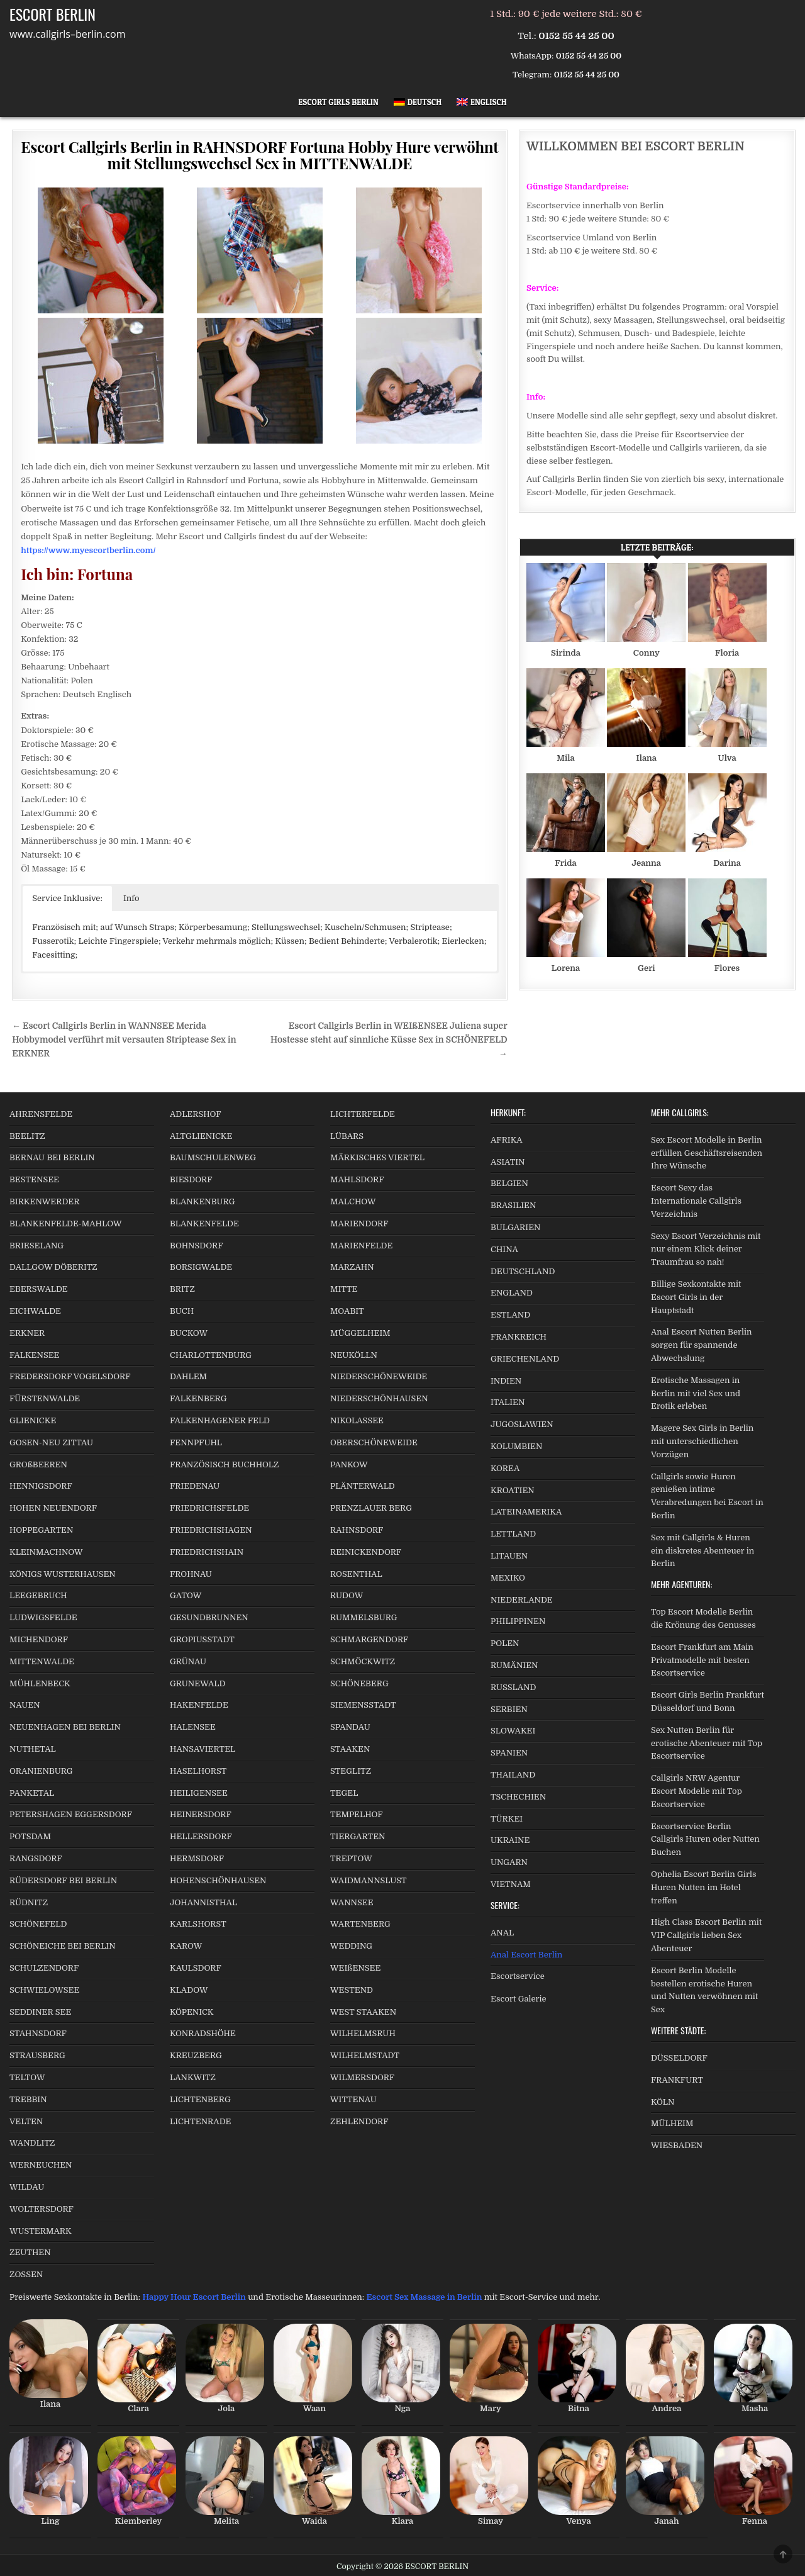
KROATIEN (513, 1490)
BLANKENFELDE (204, 1223)
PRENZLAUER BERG (371, 1508)
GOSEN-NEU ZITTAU (51, 1442)
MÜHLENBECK (39, 1683)
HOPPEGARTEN (41, 1530)
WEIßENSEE (355, 1968)
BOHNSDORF (196, 1245)
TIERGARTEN (357, 1836)
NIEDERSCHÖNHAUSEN (379, 1398)
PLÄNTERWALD (362, 1486)
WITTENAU (353, 2099)
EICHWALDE (35, 1311)
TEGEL (344, 1793)
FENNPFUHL (196, 1442)
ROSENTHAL (356, 1574)
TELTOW (27, 2077)
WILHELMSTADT (364, 2055)
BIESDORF (191, 1179)
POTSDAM (30, 1836)
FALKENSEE (34, 1355)
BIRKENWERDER (44, 1201)
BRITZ (182, 1289)
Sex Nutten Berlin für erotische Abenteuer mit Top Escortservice (706, 1743)
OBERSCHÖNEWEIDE (374, 1442)
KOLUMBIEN (516, 1446)
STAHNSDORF (38, 2033)
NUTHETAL (32, 1749)
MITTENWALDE (41, 1661)
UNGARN (509, 1862)
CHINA (504, 1249)
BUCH (182, 1311)
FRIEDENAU (194, 1486)
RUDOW (346, 1595)
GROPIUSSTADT (202, 1639)
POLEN (505, 1643)
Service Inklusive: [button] (67, 898)
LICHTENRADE (200, 2121)
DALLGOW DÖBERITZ (53, 1267)
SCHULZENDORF (44, 1968)
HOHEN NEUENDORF (53, 1508)
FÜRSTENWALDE (44, 1398)
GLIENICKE (32, 1420)
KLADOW (189, 1990)
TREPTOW (351, 1858)
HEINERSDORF (200, 1814)
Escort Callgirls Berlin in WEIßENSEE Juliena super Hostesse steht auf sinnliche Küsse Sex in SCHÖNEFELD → (389, 1039)
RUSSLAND (513, 1687)
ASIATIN (508, 1162)
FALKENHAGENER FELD (220, 1420)
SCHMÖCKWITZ (362, 1661)
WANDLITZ (32, 2143)
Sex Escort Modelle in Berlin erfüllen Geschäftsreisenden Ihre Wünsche (706, 1153)
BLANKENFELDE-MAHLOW (65, 1223)
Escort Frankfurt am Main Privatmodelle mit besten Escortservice (702, 1660)
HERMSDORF (197, 1858)
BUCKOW (189, 1333)
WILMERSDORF (362, 2077)
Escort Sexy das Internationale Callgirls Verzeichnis (696, 1201)
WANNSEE (352, 1902)
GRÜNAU (188, 1661)
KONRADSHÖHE (203, 2033)
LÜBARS (347, 1136)
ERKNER (27, 1333)
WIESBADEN (676, 2145)
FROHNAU (191, 1574)
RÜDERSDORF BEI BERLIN (63, 1880)
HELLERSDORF (201, 1836)
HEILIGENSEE (199, 1793)
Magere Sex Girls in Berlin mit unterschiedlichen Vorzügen (702, 1441)
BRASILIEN (513, 1205)
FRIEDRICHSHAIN (206, 1552)
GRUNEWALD (197, 1683)
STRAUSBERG (37, 2055)
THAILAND (513, 1774)
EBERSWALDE (38, 1289)
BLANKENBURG (202, 1201)
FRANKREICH (519, 1336)
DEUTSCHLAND (523, 1271)
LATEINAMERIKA (526, 1511)
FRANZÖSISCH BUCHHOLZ (224, 1464)
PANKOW (349, 1464)
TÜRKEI (507, 1818)
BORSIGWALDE (201, 1267)
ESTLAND (510, 1314)
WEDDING (351, 1946)
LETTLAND (513, 1533)
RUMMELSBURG (363, 1617)
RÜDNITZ (28, 1902)
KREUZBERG (196, 2055)
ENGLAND (512, 1292)
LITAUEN (509, 1555)
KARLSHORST (198, 1924)
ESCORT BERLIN (52, 14)
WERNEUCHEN (40, 2165)
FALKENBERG (198, 1398)
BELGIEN (509, 1183)
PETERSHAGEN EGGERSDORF (70, 1814)
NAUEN (24, 1705)
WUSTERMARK (40, 2231)
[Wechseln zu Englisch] (481, 102)
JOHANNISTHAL (203, 1902)
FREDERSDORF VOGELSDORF (70, 1376)
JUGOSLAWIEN (522, 1424)
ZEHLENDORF (359, 2121)
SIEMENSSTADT (363, 1705)
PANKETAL (31, 1793)
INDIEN (506, 1381)
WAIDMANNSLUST (368, 1880)
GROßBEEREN (38, 1464)
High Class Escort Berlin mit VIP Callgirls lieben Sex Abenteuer (706, 1935)
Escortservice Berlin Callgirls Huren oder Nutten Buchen (705, 1839)
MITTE (343, 1289)
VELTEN (26, 2121)
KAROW (186, 1946)
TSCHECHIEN (518, 1796)
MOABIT (347, 1311)
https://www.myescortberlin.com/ (88, 550)
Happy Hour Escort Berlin (193, 2297)
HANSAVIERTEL (202, 1749)
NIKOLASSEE (357, 1420)
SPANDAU (350, 1727)
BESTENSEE (34, 1179)
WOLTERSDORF (41, 2209)
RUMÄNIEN (514, 1665)
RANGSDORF (35, 1858)
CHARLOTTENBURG (211, 1355)
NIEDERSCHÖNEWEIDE (378, 1376)
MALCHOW (353, 1201)
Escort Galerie (519, 1998)
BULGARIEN (515, 1227)
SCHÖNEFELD (38, 1924)
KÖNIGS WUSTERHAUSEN (62, 1574)
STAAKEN (350, 1749)
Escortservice (518, 1976)
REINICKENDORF (365, 1552)
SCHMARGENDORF (369, 1639)
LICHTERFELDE (362, 1114)
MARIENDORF (359, 1223)
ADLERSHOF (195, 1114)
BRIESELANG (36, 1245)
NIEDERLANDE (522, 1599)
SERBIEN (509, 1709)
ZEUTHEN (30, 2252)
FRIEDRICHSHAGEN (211, 1530)
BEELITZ (27, 1136)
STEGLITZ (350, 1771)
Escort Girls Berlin (338, 102)
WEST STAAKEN (363, 2012)
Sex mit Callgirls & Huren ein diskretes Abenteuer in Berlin (702, 1551)
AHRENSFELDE (40, 1114)
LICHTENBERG (200, 2099)
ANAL (502, 1932)
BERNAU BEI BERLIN (52, 1157)
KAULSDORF (195, 1968)
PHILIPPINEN (518, 1621)
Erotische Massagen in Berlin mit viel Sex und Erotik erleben (695, 1393)
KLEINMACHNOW (46, 1552)
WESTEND (351, 1990)
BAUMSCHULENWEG (213, 1157)
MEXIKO (508, 1577)
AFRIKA (507, 1140)
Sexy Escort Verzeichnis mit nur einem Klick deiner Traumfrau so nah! (706, 1249)
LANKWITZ (193, 2077)
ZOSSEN (26, 2274)
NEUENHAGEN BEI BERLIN (65, 1727)
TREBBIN (28, 2099)
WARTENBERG (360, 1924)
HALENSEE (193, 1727)
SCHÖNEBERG (359, 1683)
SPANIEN (509, 1752)
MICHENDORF (38, 1639)
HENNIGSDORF (40, 1486)
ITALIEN (508, 1402)
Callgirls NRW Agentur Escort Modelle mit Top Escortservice (696, 1791)
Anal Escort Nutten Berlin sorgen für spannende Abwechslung (701, 1345)
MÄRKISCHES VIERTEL (377, 1157)
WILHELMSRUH (363, 2033)
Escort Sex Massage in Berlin (424, 2297)
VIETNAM (511, 1884)
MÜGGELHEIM (360, 1333)
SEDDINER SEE (40, 2012)
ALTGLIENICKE (201, 1136)
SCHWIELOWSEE (44, 1990)
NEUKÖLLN (353, 1355)
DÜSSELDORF (679, 2058)
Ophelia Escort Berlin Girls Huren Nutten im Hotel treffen (703, 1887)
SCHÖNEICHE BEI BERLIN (62, 1946)
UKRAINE (510, 1840)
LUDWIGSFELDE (43, 1617)
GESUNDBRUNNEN (209, 1617)
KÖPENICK (192, 2012)
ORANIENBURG (41, 1771)
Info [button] (131, 898)
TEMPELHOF (356, 1814)
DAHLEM (188, 1376)
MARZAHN (352, 1267)
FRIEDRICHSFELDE (209, 1508)
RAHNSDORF (356, 1530)
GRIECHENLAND (525, 1359)
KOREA (505, 1468)
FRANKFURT (677, 2080)
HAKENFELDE (199, 1705)
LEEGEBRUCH (38, 1595)
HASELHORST (198, 1771)
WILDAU (26, 2187)
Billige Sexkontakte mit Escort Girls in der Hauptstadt (696, 1297)
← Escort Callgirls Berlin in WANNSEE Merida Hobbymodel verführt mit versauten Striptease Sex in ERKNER (124, 1039)
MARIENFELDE (361, 1245)
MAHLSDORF (357, 1179)
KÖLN (662, 2102)
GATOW (185, 1595)
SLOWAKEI (513, 1730)
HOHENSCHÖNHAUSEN (218, 1880)
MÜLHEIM (672, 2123)
